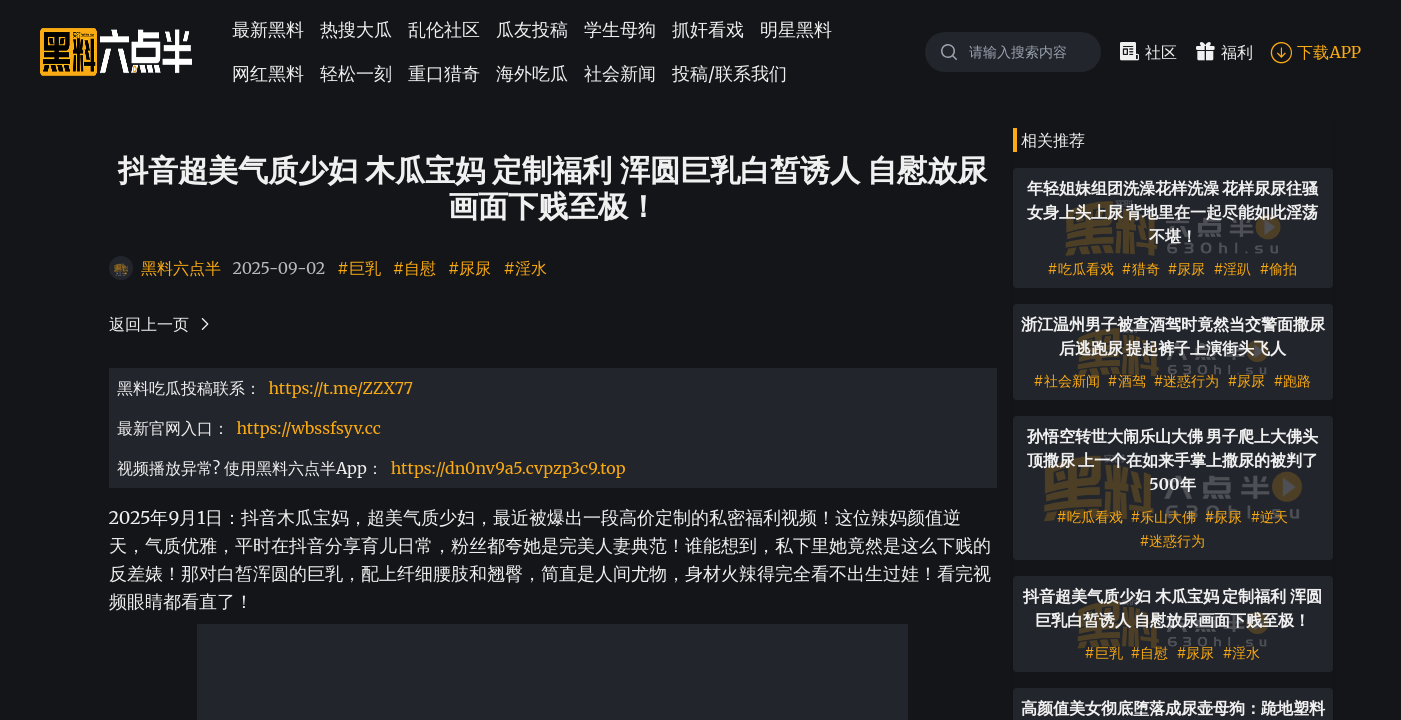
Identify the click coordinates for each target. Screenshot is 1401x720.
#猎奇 (1141, 269)
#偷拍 (1278, 269)
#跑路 (1292, 381)
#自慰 (414, 268)
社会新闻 (620, 73)
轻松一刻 (356, 73)
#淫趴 (1232, 269)
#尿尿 (469, 268)
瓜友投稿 (532, 29)
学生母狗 (620, 29)
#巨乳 (358, 268)
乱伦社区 (444, 29)
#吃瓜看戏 (1081, 269)
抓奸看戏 (708, 29)
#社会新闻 (1067, 381)
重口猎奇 (444, 73)
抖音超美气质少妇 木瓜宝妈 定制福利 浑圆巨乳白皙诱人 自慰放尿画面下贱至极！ (1172, 608)
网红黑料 (268, 73)
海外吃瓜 (532, 73)
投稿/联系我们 (729, 73)
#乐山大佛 (1164, 517)
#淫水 (524, 268)
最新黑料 (268, 29)
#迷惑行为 (1187, 381)
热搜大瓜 (356, 29)
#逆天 (1269, 517)
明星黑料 (796, 29)
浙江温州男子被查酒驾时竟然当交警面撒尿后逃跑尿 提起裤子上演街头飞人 (1173, 336)
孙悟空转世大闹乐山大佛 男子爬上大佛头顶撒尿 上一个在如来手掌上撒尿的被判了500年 (1173, 460)
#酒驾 (1127, 381)
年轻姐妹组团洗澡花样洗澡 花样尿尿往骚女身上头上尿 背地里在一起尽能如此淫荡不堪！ (1173, 212)
